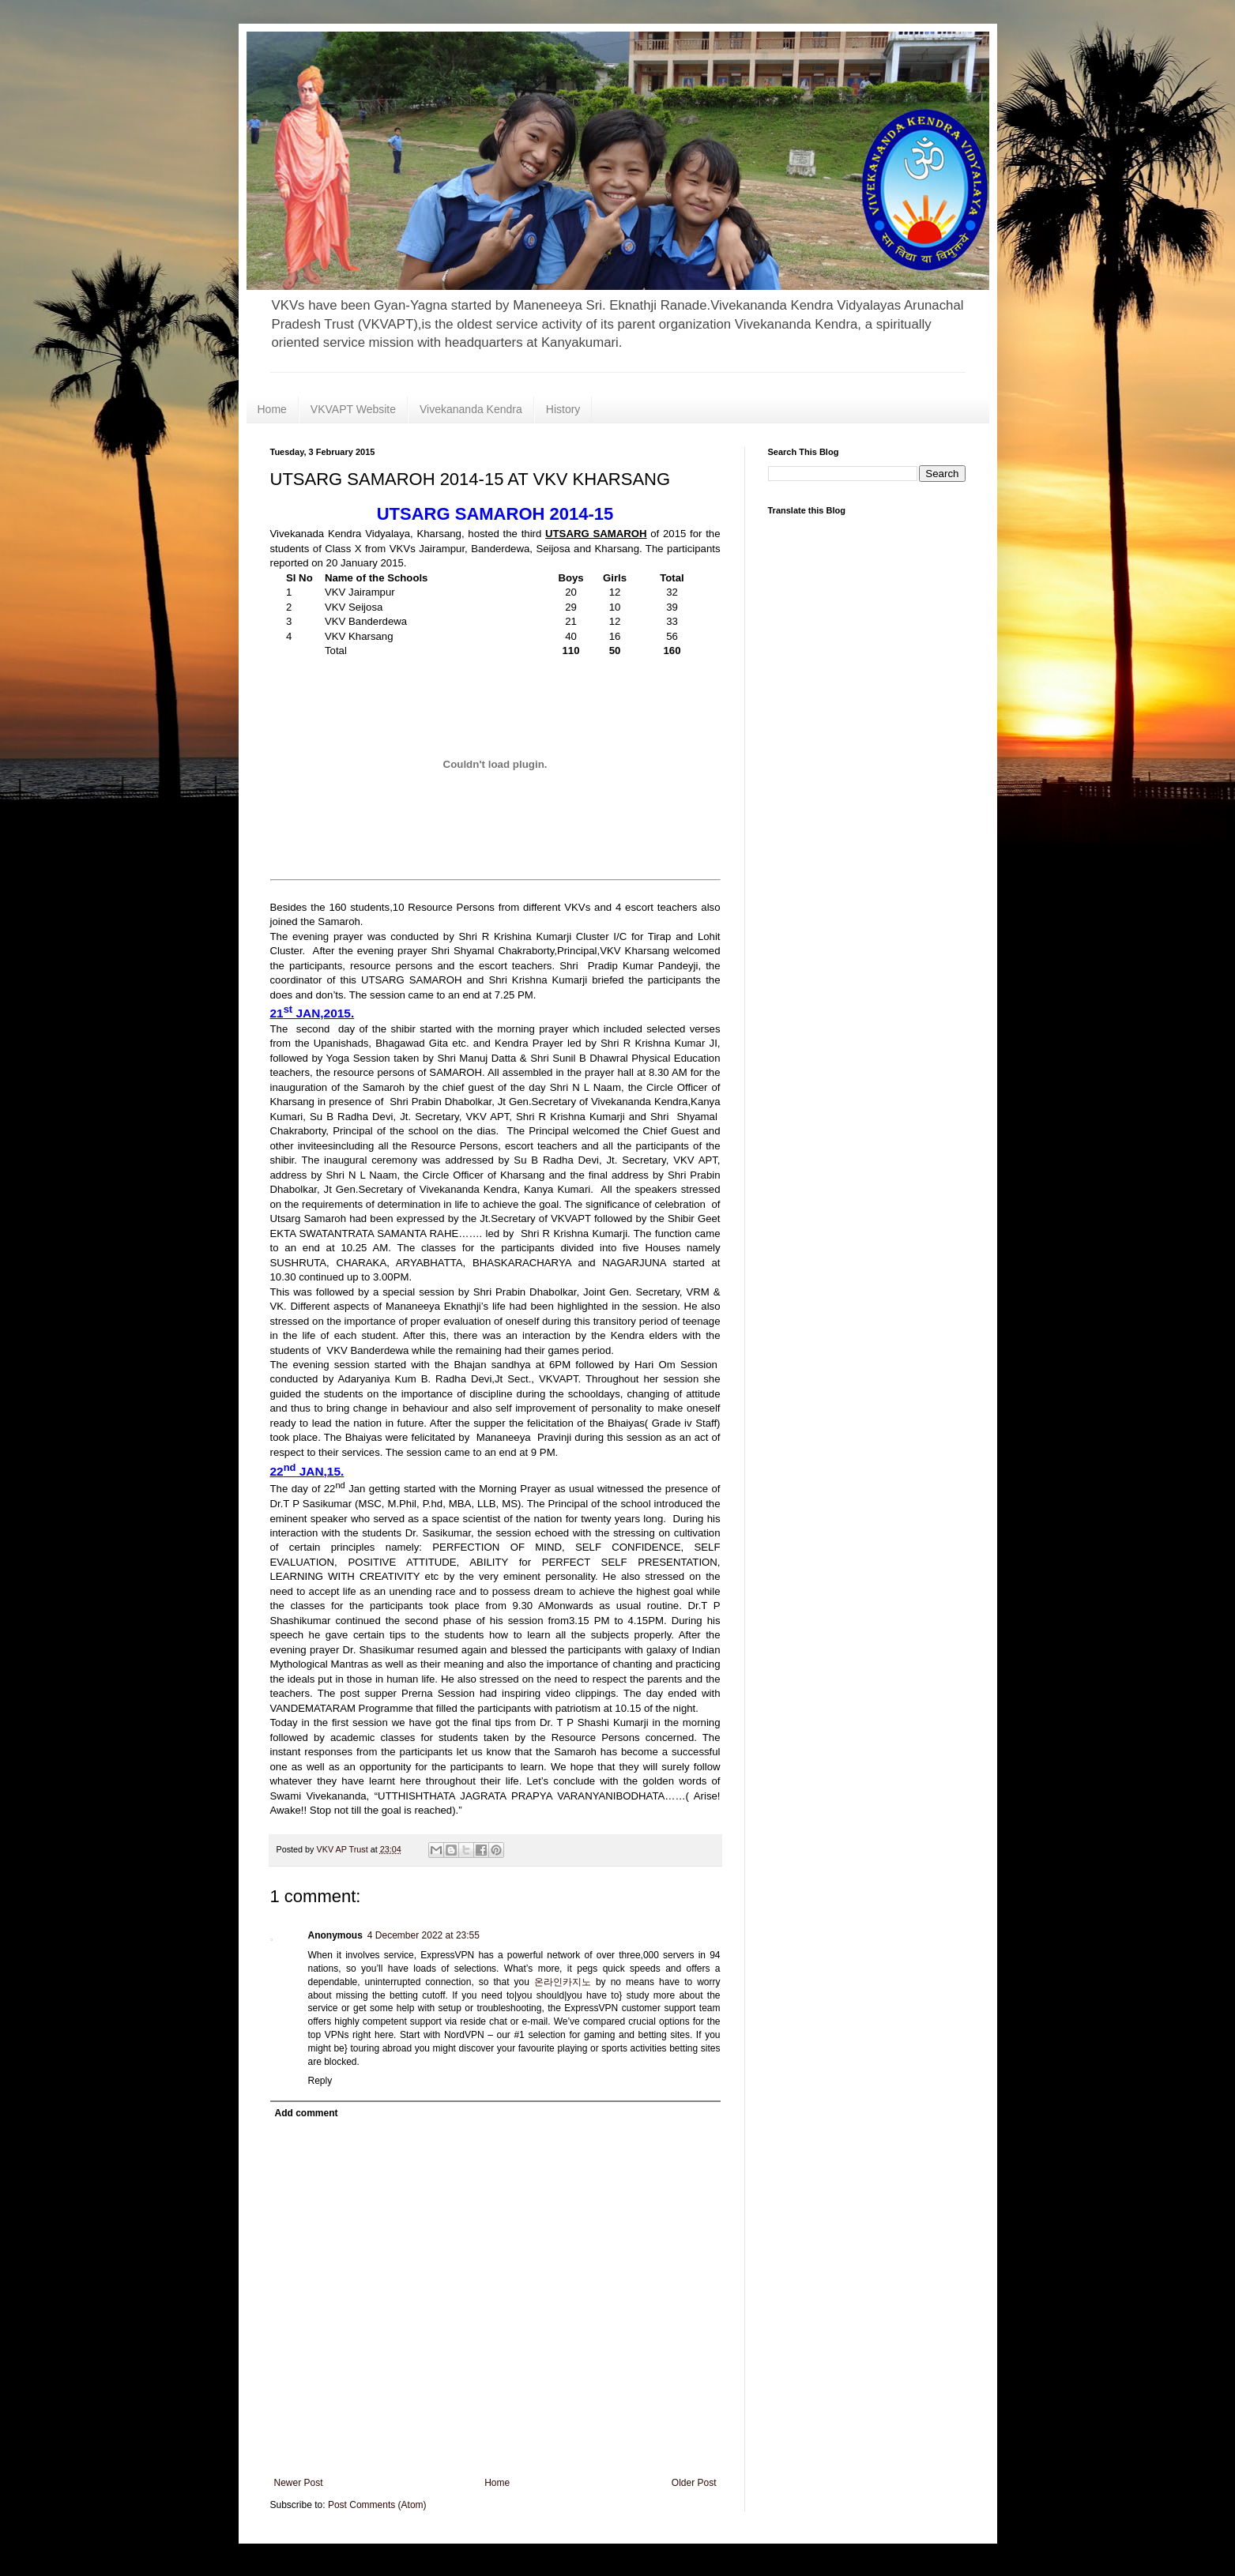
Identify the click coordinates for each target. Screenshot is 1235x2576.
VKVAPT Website (353, 409)
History (563, 409)
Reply (320, 2080)
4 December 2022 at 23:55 (423, 1935)
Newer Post (298, 2482)
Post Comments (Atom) (377, 2504)
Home (272, 409)
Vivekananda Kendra (471, 409)
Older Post (694, 2482)
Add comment (306, 2113)
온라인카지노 (562, 1981)
